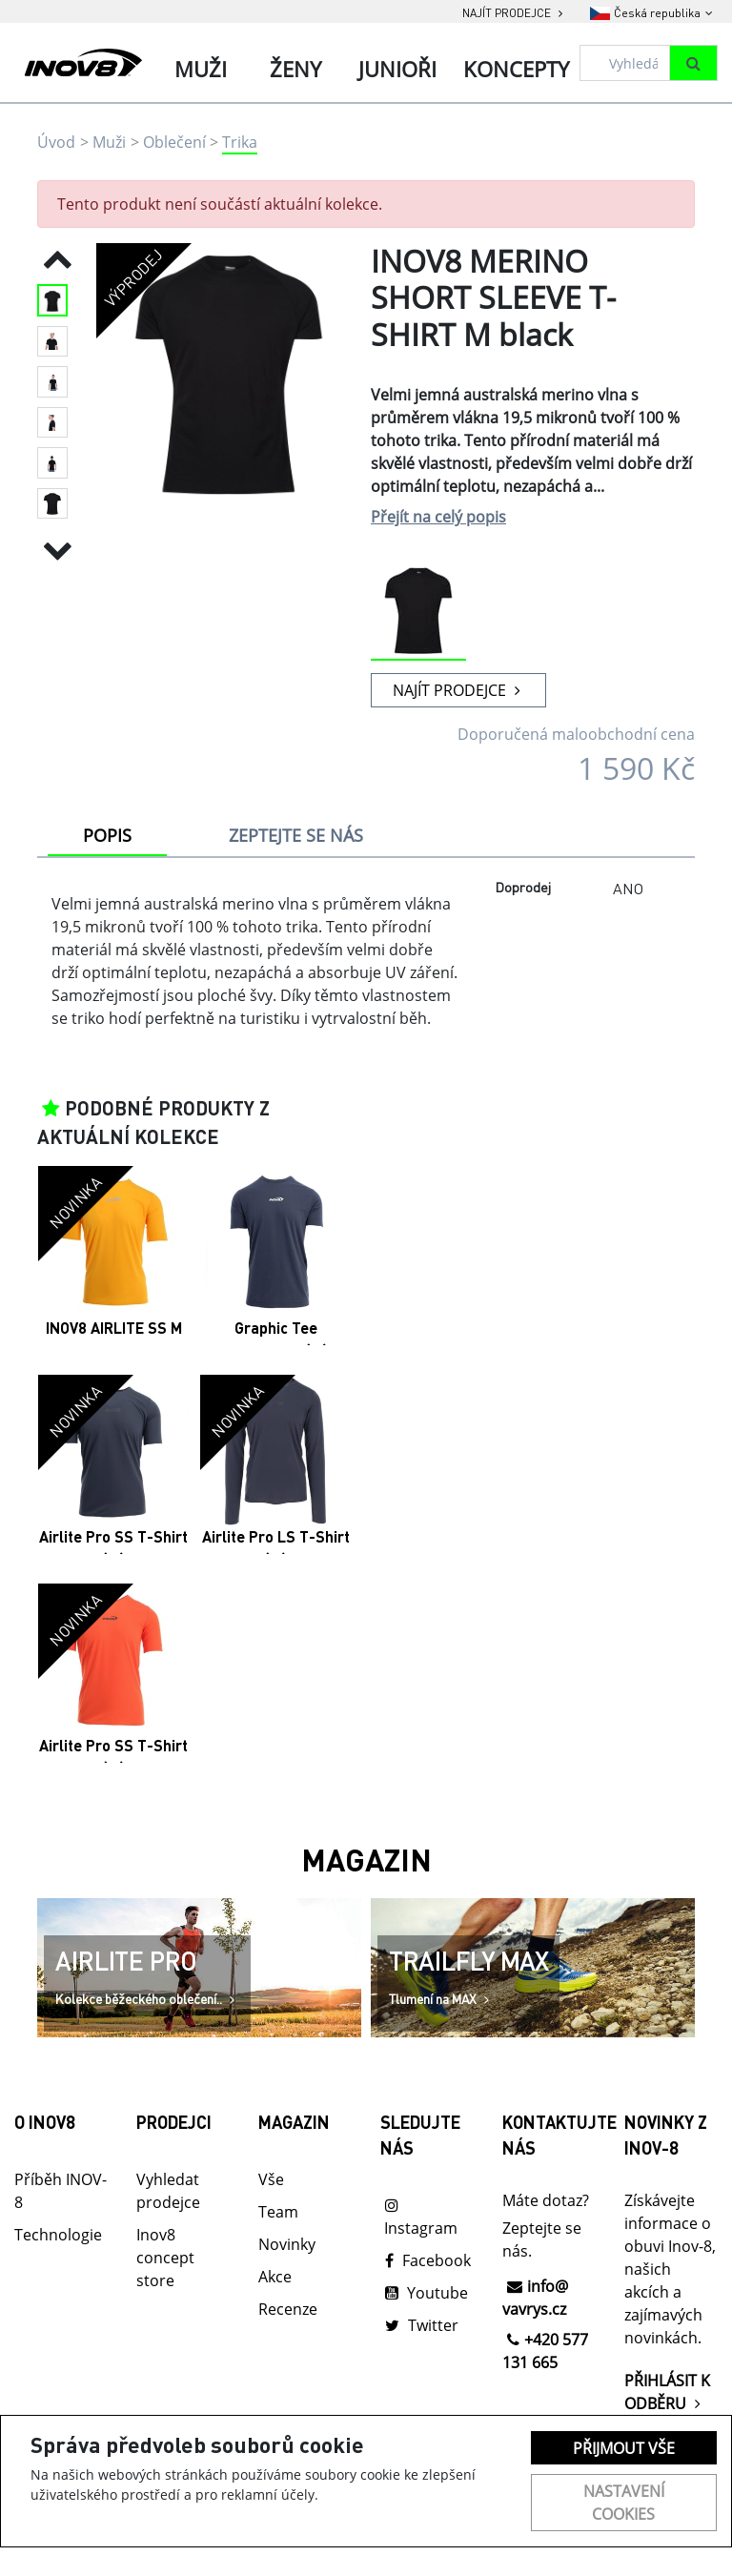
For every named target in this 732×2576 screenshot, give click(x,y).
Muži (109, 142)
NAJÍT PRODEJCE (459, 690)
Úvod (56, 142)
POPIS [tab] (107, 835)
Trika (239, 142)
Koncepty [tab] (516, 68)
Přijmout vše (624, 2448)
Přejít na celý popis (438, 516)
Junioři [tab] (397, 68)
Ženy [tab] (295, 68)
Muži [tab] (200, 68)
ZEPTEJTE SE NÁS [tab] (296, 835)
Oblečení (174, 142)
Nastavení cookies (623, 2503)
